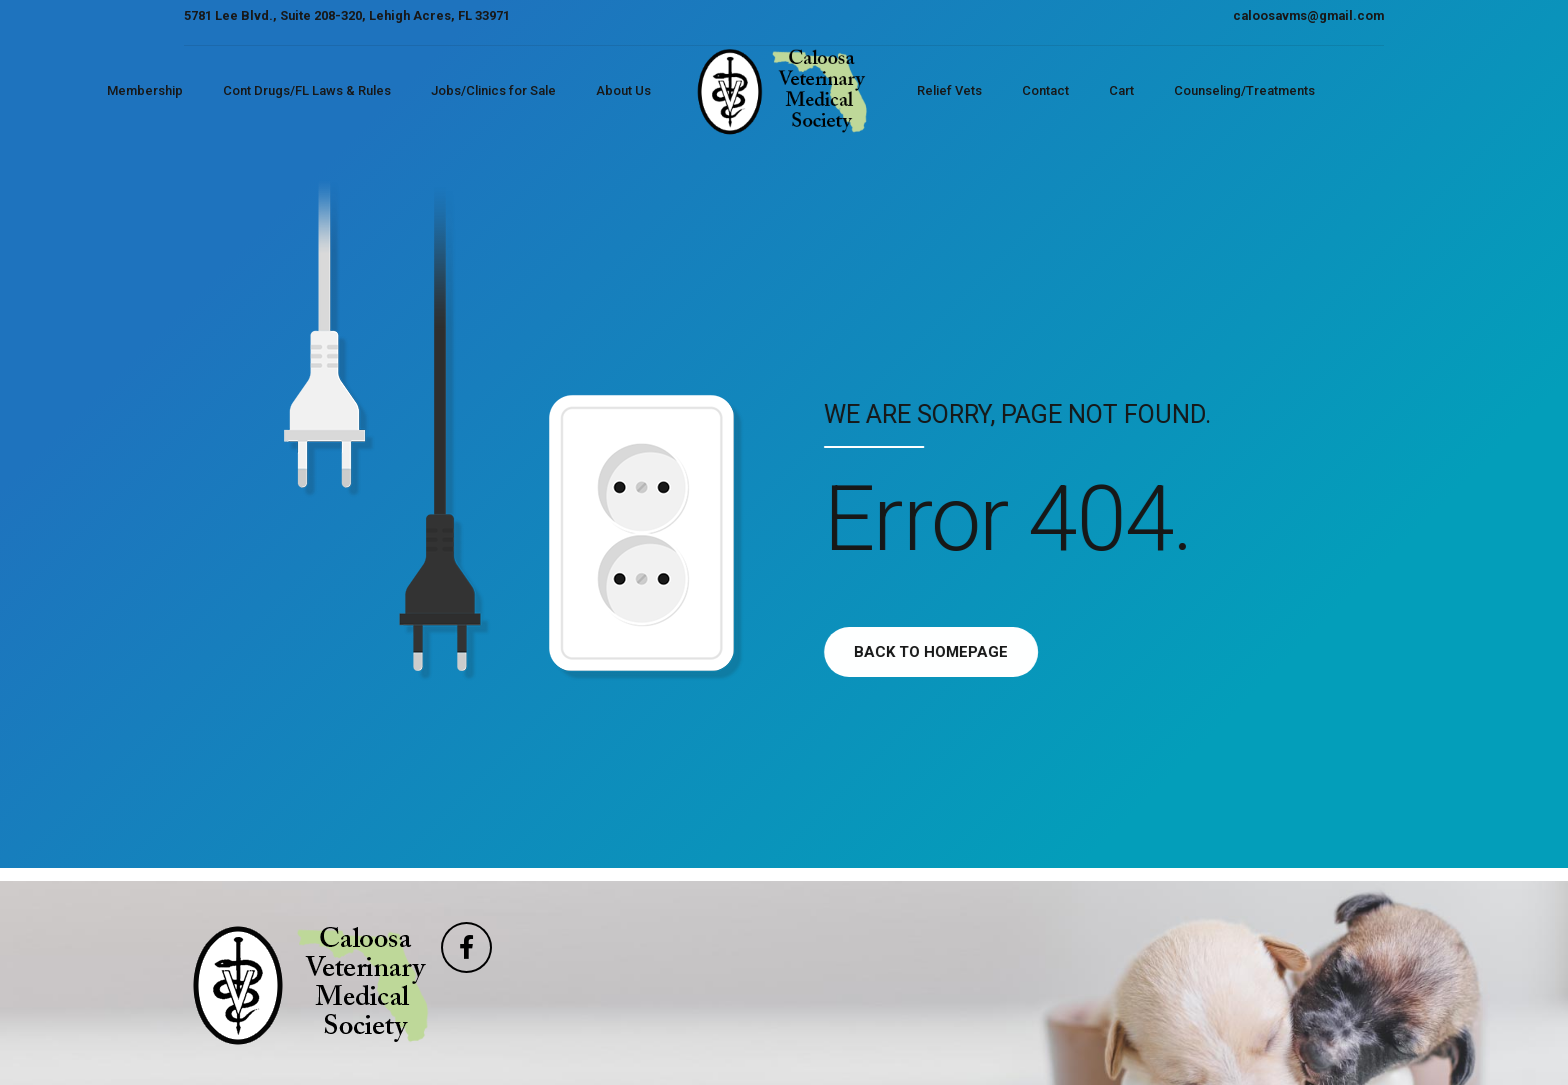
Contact (1045, 90)
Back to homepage (953, 652)
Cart (1121, 90)
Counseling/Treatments (1244, 90)
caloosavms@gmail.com (1308, 15)
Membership (145, 90)
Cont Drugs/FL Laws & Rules (307, 90)
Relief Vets (949, 90)
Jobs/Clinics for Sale (493, 90)
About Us (623, 90)
